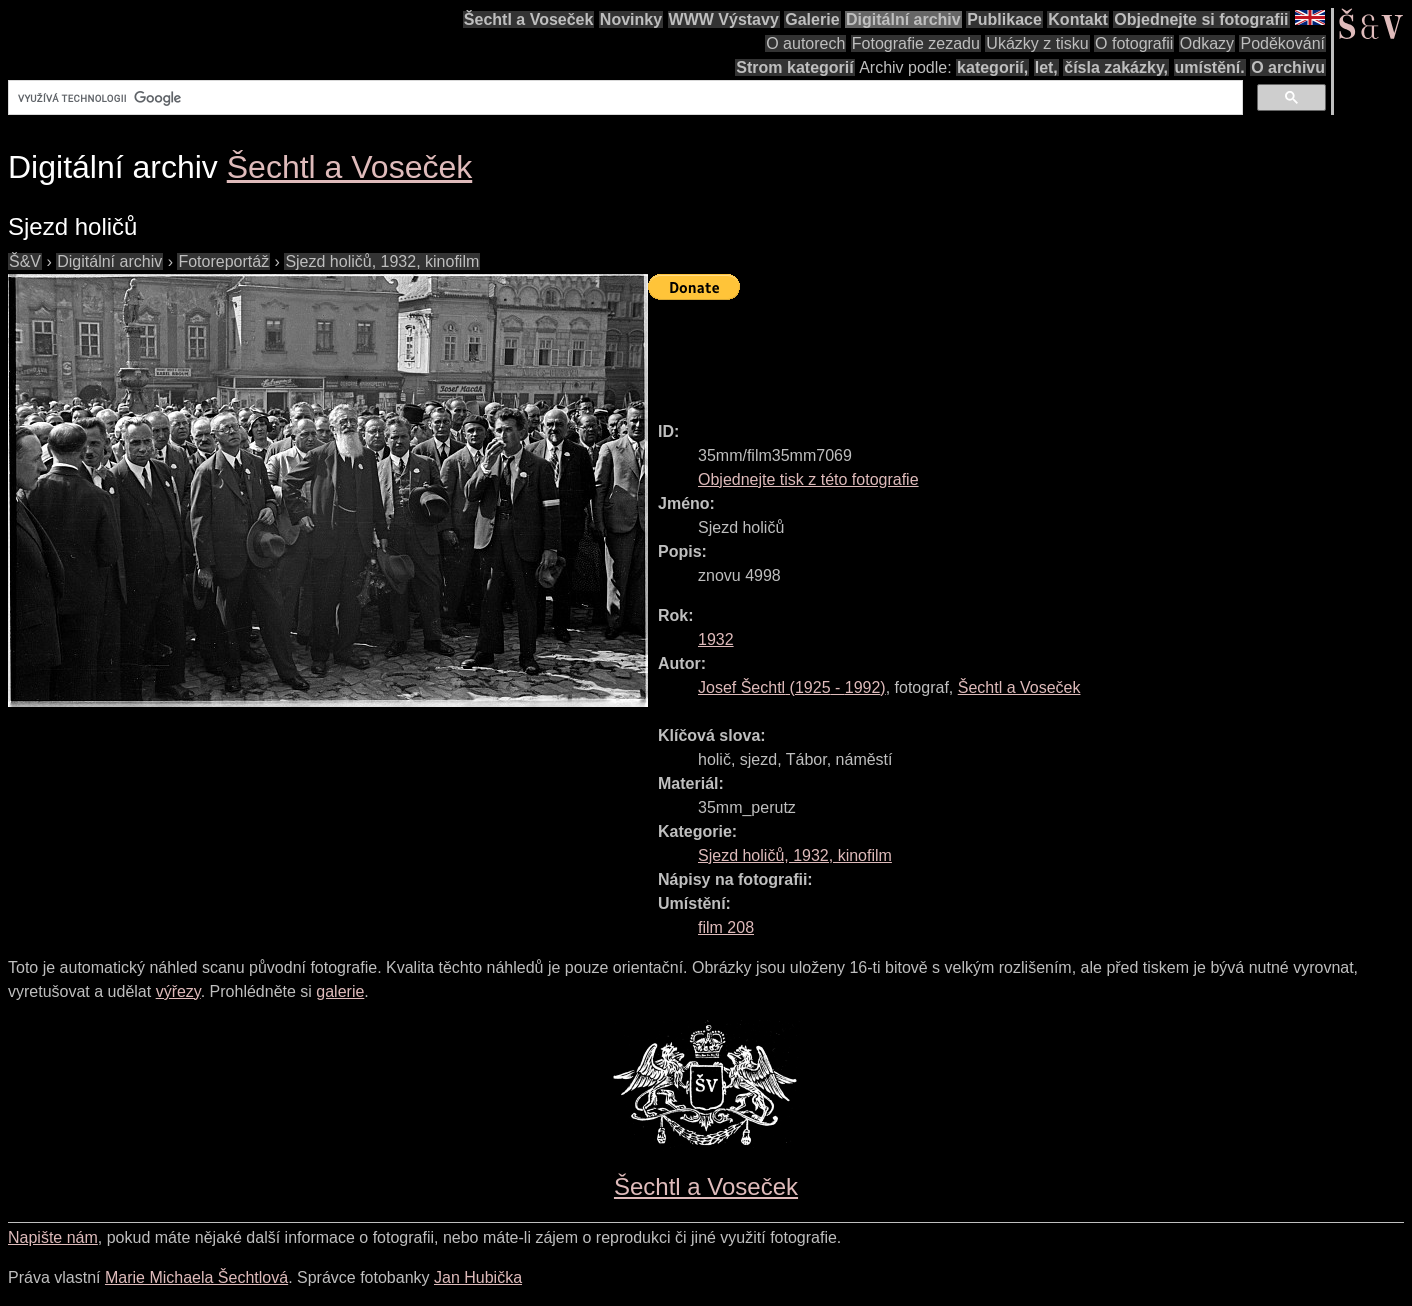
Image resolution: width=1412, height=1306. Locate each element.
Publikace (1004, 19)
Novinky (631, 19)
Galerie (812, 19)
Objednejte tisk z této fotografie (808, 479)
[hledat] (623, 98)
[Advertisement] (1012, 352)
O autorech (805, 43)
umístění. (1210, 67)
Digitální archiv (903, 19)
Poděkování (1282, 43)
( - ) (792, 687)
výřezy (178, 991)
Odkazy (1207, 43)
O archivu (1288, 67)
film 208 (726, 927)
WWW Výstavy (724, 19)
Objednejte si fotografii (1201, 19)
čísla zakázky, (1116, 67)
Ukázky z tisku (1037, 43)
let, (1046, 67)
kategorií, (992, 67)
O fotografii (1134, 43)
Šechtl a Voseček (529, 19)
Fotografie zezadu (916, 43)
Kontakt (1078, 19)
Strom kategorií (794, 67)
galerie (340, 991)
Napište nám (53, 1237)
